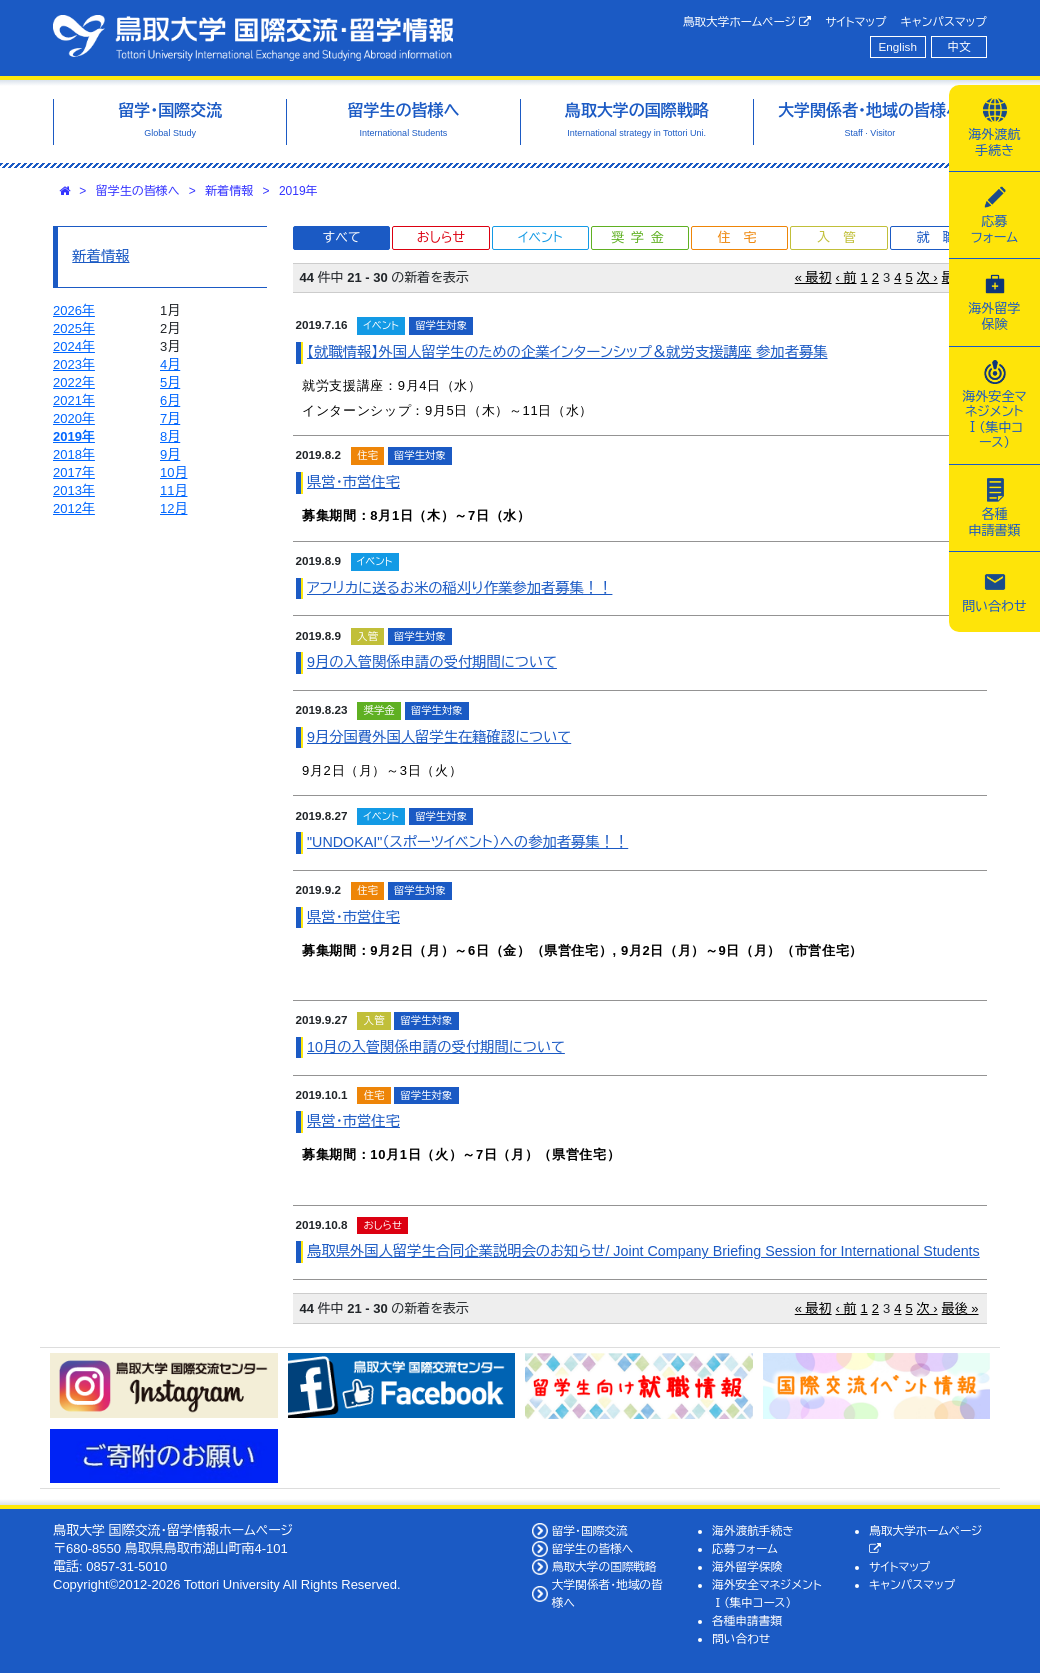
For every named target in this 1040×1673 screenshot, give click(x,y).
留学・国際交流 (590, 1530)
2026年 (74, 310)
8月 (170, 436)
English (898, 46)
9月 (170, 454)
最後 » (960, 1308)
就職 (942, 237)
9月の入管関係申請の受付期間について (432, 662)
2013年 (74, 490)
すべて (342, 237)
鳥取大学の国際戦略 (604, 1566)
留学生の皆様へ (138, 191)
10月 (173, 472)
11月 (173, 490)
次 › (927, 277)
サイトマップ (855, 21)
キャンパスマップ (944, 21)
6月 (170, 400)
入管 (843, 237)
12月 (173, 508)
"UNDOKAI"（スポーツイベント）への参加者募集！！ (467, 842)
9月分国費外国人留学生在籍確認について (439, 737)
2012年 (74, 508)
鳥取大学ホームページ (747, 22)
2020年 (74, 418)
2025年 (74, 328)
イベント (540, 237)
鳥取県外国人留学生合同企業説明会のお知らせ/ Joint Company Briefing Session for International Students (643, 1251)
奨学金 (640, 237)
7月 (170, 418)
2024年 (74, 346)
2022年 (74, 382)
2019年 (298, 191)
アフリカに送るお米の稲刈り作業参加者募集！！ (459, 588)
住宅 (743, 237)
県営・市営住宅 (353, 482)
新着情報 (229, 191)
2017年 (74, 472)
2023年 (74, 364)
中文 (959, 46)
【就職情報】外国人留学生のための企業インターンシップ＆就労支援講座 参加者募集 (567, 352)
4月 (170, 364)
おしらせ (441, 237)
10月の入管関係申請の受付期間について (436, 1047)
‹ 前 (846, 277)
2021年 (74, 400)
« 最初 (813, 277)
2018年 (74, 454)
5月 (170, 382)
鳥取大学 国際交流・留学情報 (253, 38)
